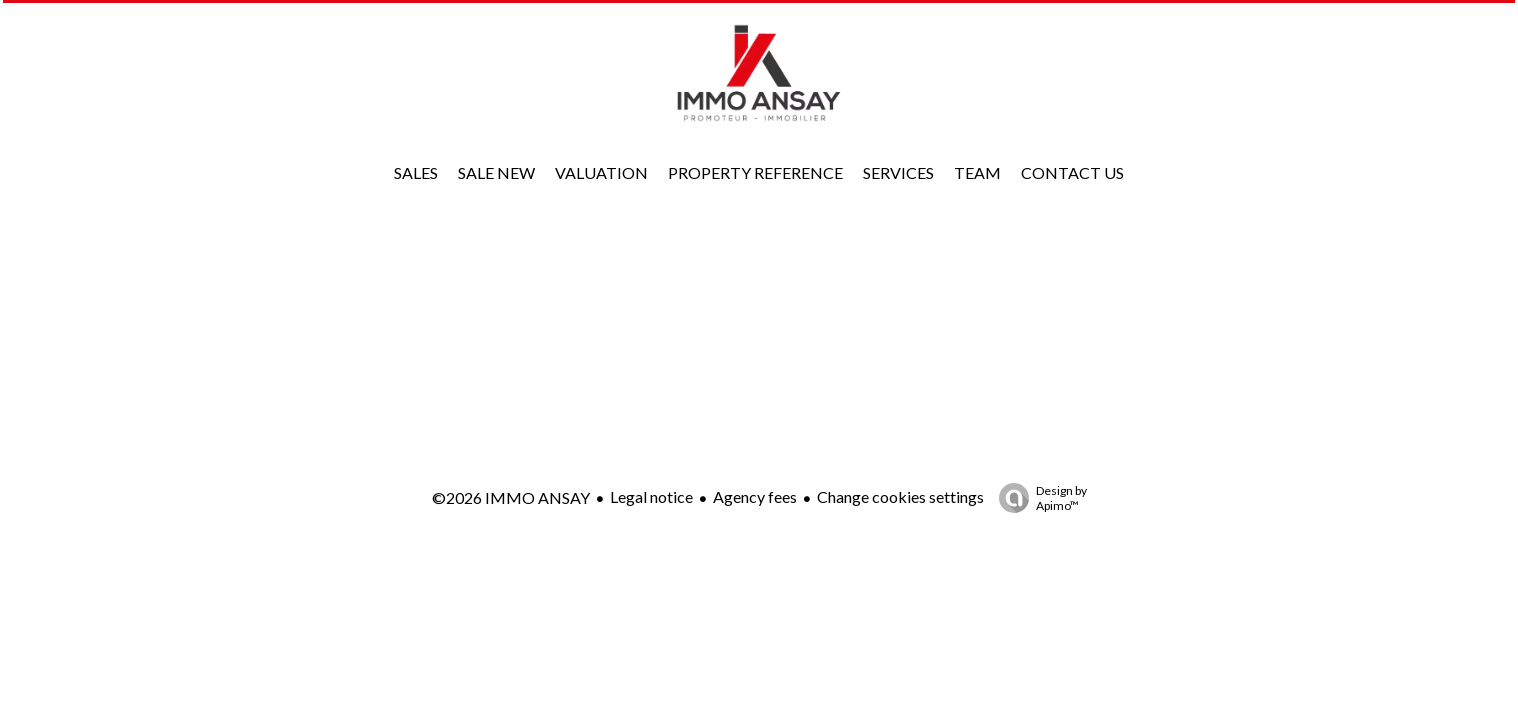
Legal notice (651, 496)
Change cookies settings (900, 496)
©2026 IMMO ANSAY (511, 497)
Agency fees (755, 496)
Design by (1038, 498)
